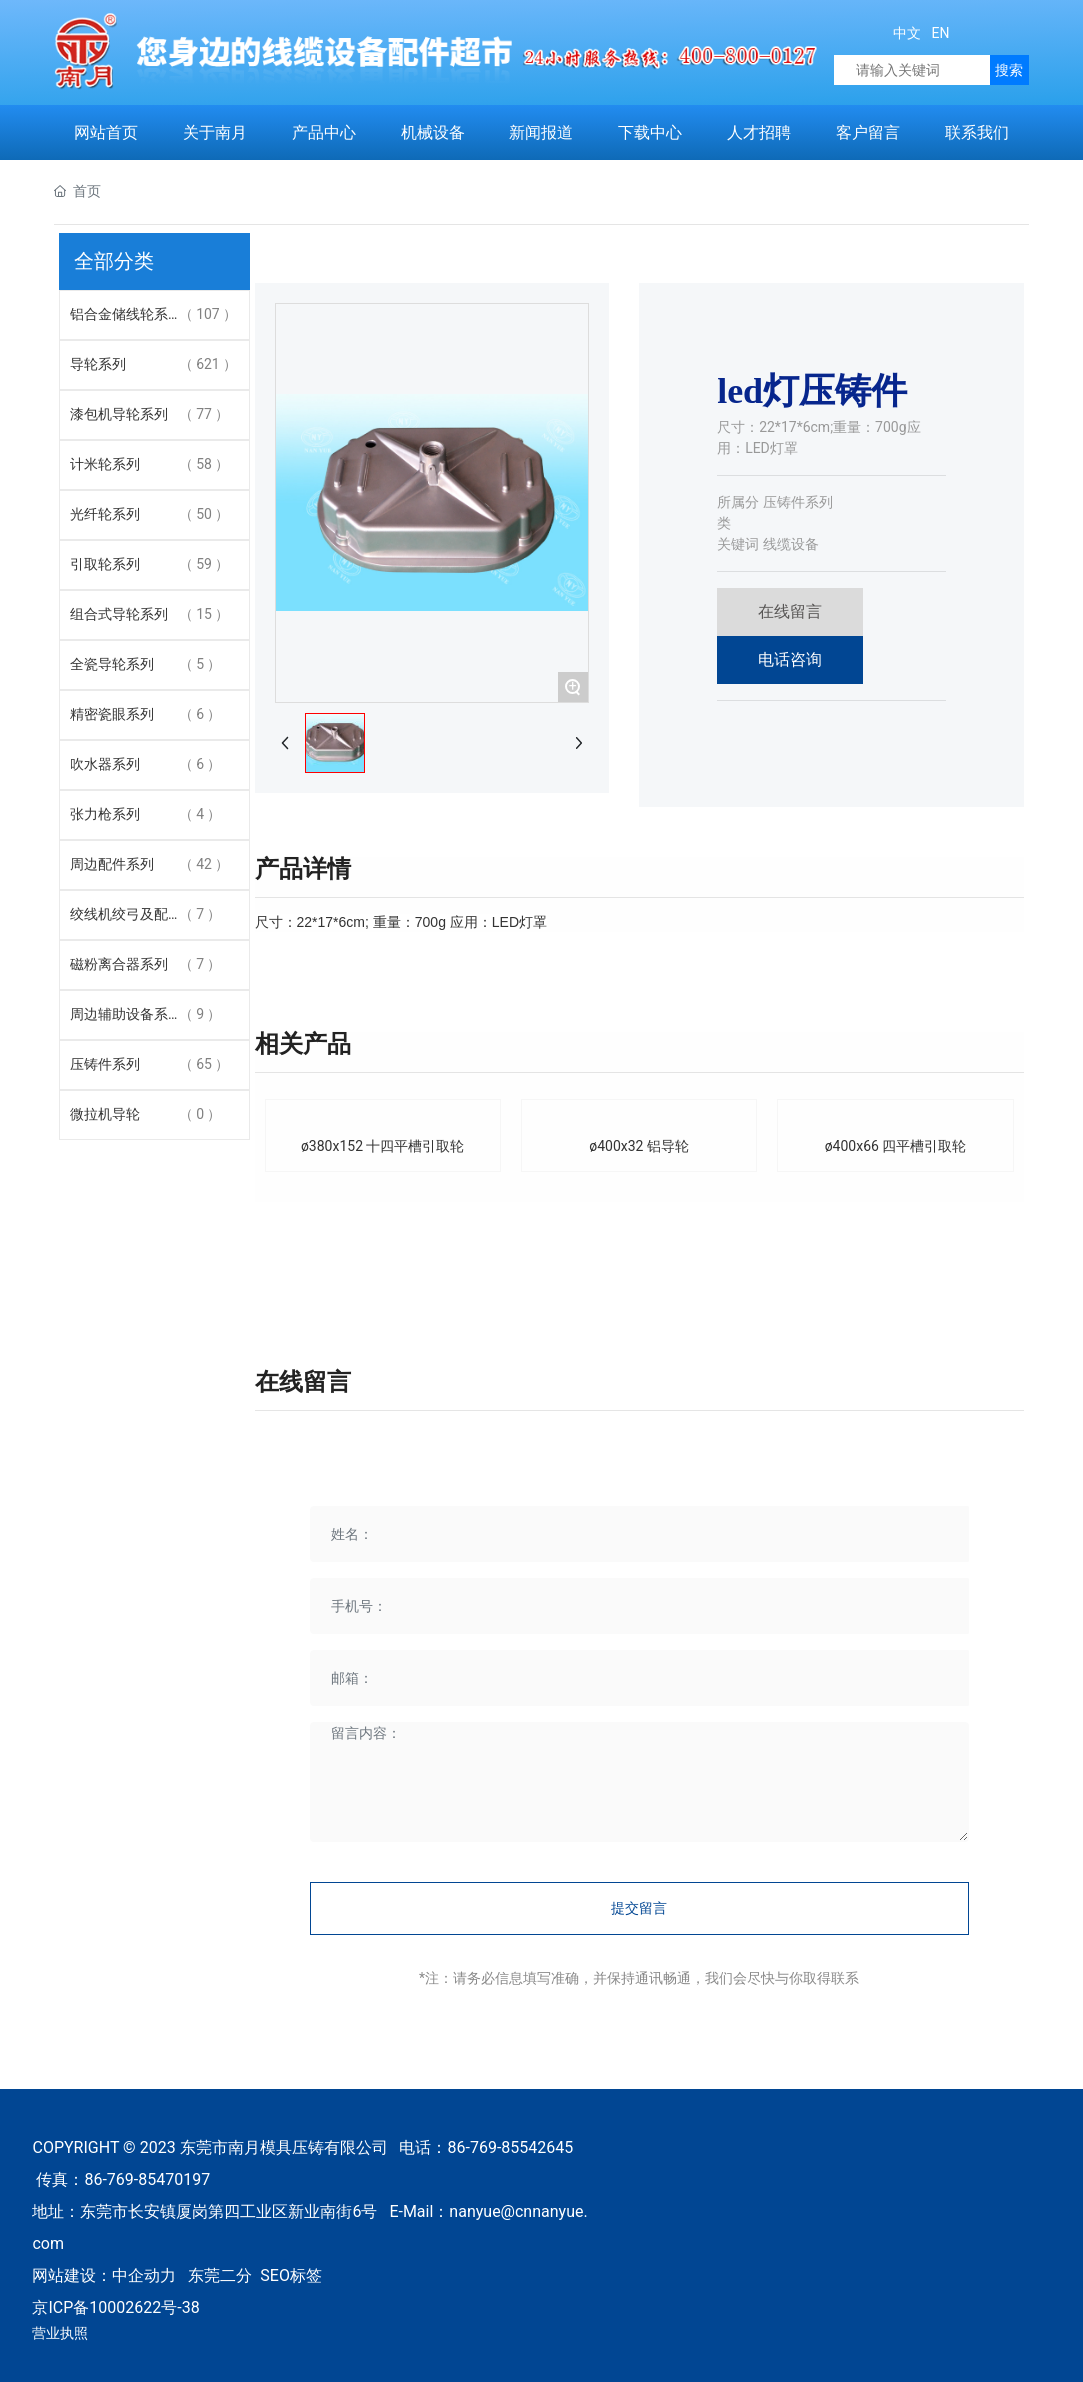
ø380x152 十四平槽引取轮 (383, 1146)
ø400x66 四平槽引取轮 (896, 1146)
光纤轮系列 (105, 514)
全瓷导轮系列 (112, 664)
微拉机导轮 (105, 1114)
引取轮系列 (105, 564)
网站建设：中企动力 (104, 2275)
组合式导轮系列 (119, 614)
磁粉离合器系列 (119, 964)
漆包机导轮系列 (119, 414)
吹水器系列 (105, 764)
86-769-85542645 (511, 2147)
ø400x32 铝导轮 (639, 1146)
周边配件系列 (112, 864)
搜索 (1009, 70)
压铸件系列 (105, 1064)
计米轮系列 (105, 464)
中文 (907, 33)
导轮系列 (98, 364)
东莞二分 (220, 2275)
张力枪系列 (105, 814)
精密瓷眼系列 (112, 714)
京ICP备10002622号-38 (115, 2307)
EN (938, 33)
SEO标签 (291, 2275)
